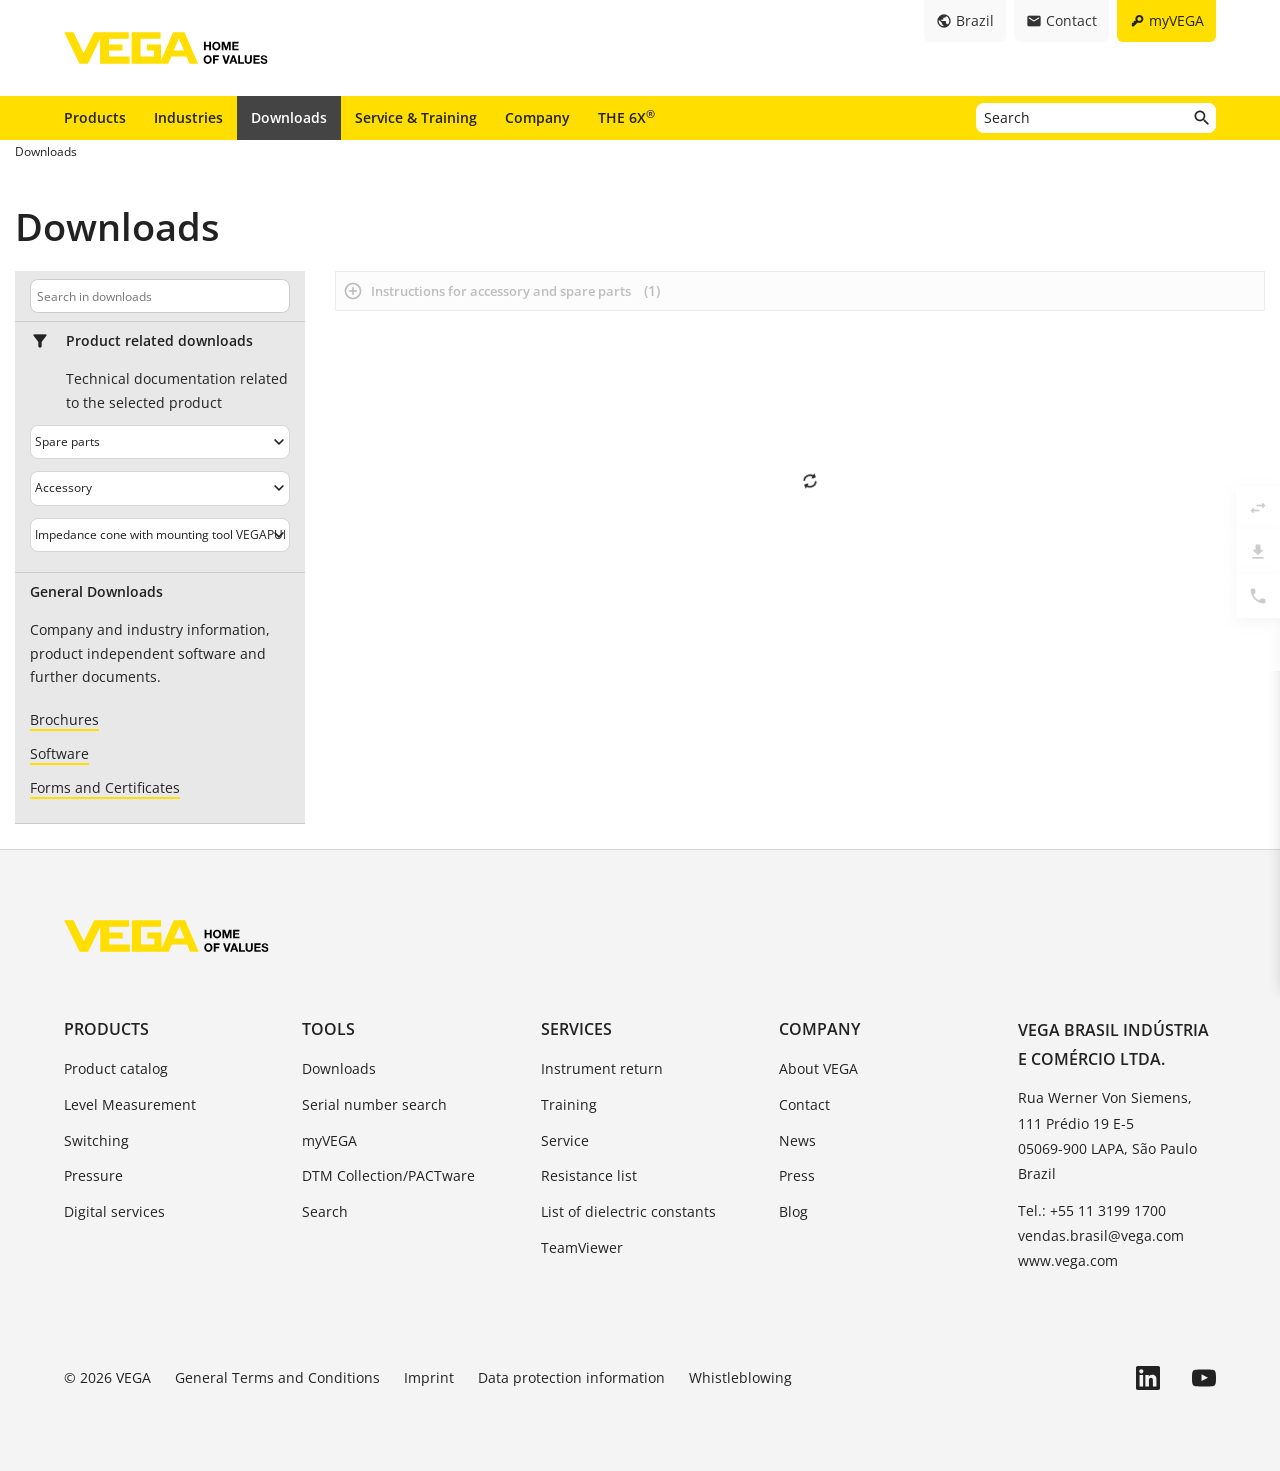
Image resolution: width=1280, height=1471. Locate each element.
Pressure (93, 1175)
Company (537, 117)
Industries (188, 117)
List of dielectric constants (628, 1211)
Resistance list (589, 1175)
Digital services (114, 1211)
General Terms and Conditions (277, 1377)
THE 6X (626, 117)
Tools (328, 1029)
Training (569, 1104)
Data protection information (571, 1377)
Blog (793, 1211)
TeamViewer (582, 1247)
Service (565, 1140)
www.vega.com (1068, 1260)
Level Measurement (130, 1104)
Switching (96, 1140)
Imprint (429, 1377)
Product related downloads (159, 341)
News (797, 1140)
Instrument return (602, 1068)
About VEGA (818, 1068)
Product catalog (116, 1068)
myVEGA (329, 1140)
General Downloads (96, 592)
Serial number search (374, 1104)
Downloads (289, 117)
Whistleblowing (740, 1377)
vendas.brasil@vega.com (1101, 1235)
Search (325, 1211)
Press (797, 1175)
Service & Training (416, 117)
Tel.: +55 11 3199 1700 (1092, 1210)
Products (95, 117)
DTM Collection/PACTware (388, 1175)
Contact (804, 1104)
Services (576, 1029)
